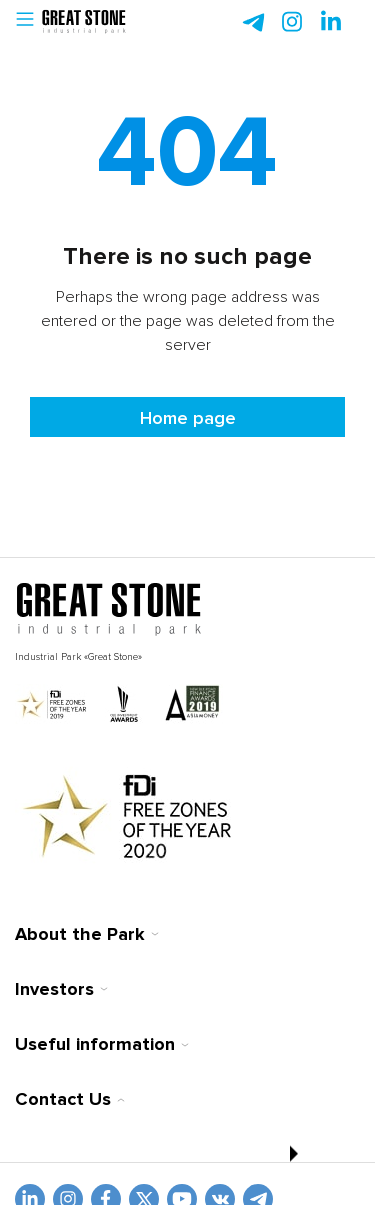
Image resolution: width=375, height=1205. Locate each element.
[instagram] (331, 22)
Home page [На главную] (188, 418)
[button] (25, 22)
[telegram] (253, 22)
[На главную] (109, 610)
